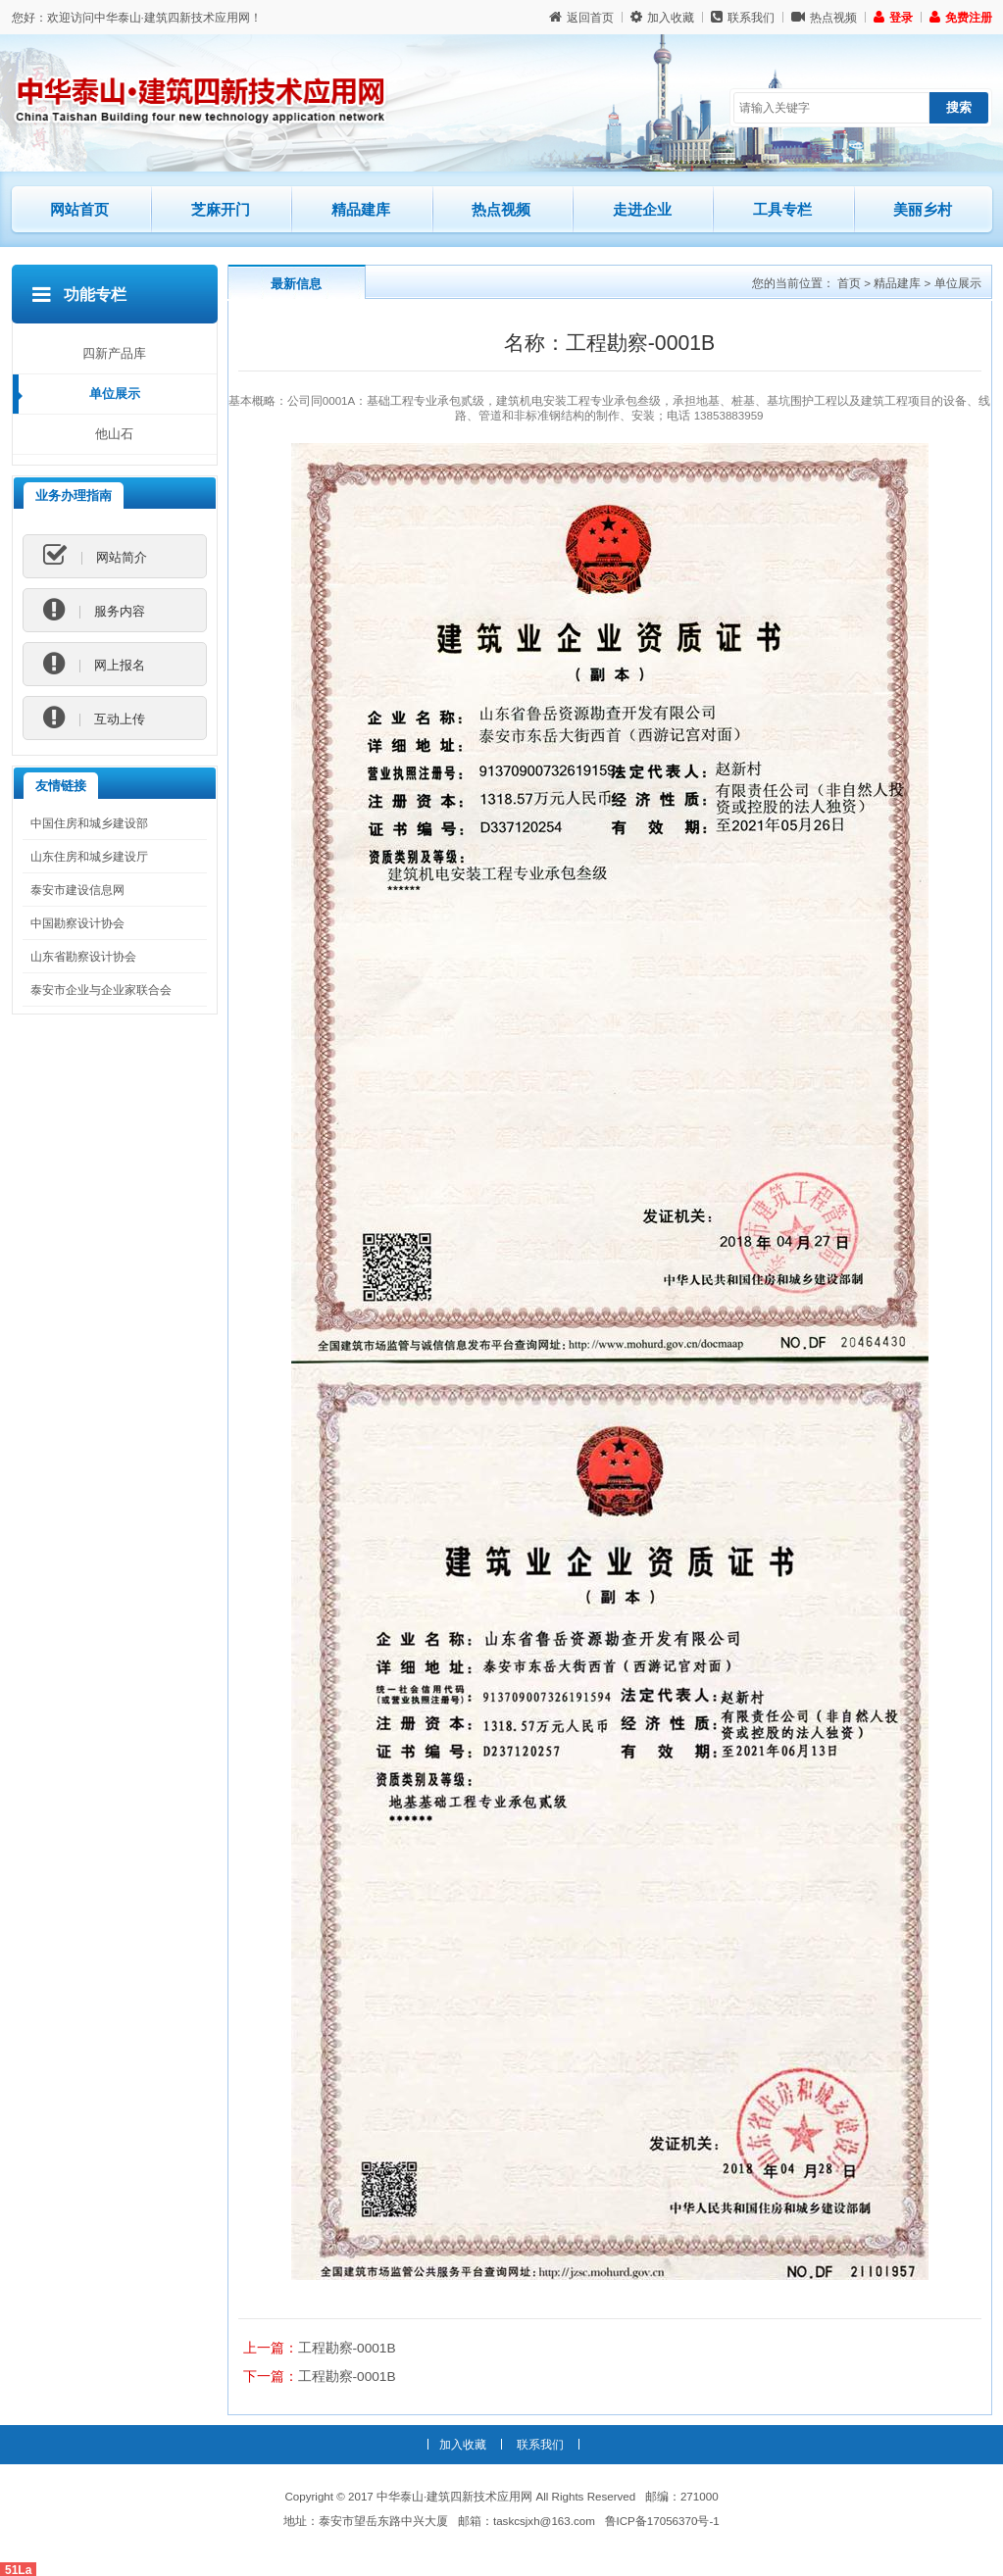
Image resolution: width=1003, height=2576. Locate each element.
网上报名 (94, 664)
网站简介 (95, 557)
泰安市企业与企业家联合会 (101, 989)
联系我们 (743, 17)
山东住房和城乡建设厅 (89, 856)
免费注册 (960, 17)
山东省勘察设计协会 (83, 956)
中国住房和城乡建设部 (89, 823)
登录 (893, 17)
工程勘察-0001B (347, 2346)
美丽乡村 (922, 210)
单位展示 (114, 393)
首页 (849, 282)
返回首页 (581, 17)
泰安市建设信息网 (77, 889)
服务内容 (94, 610)
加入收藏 (662, 17)
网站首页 (79, 210)
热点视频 (824, 17)
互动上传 (94, 718)
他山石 (114, 433)
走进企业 (642, 210)
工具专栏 (782, 210)
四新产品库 (114, 353)
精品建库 (378, 201)
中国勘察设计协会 (77, 922)
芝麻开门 (237, 201)
